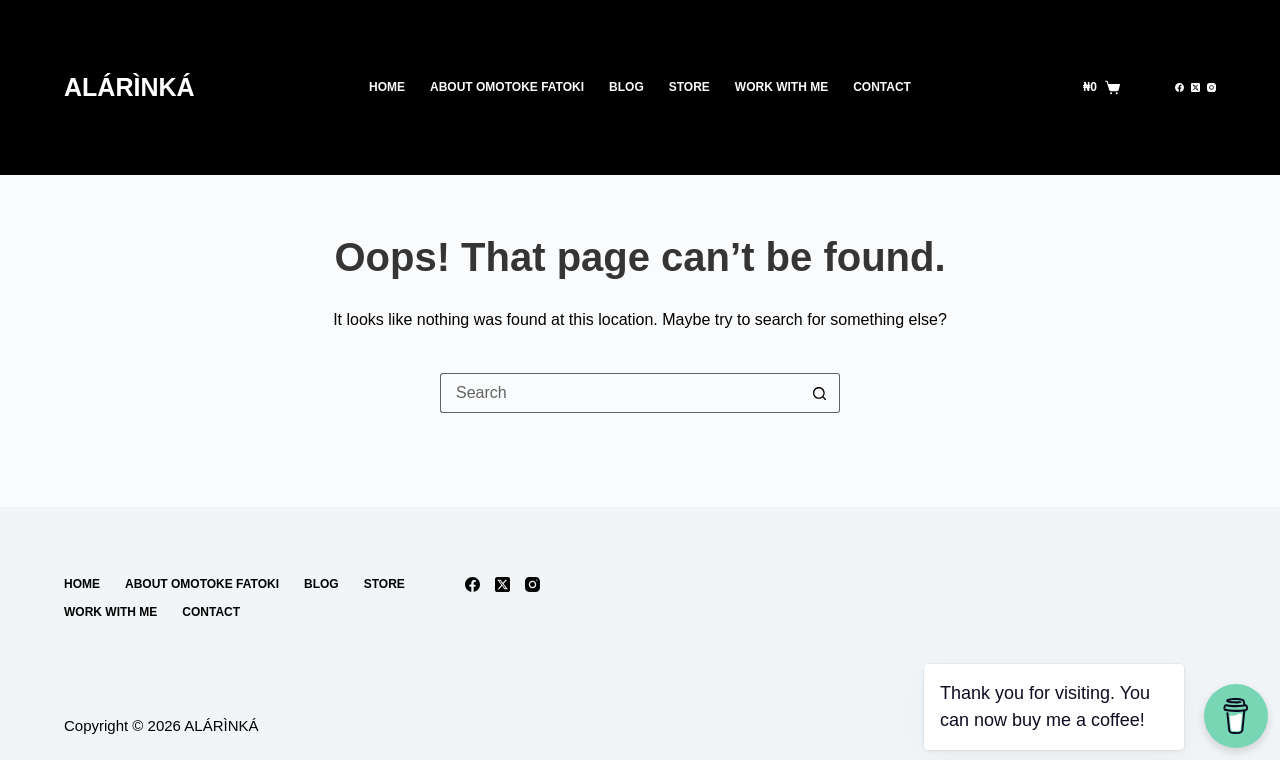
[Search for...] (620, 393)
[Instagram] (1211, 87)
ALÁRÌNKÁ (129, 87)
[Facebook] (1179, 87)
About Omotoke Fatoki (507, 87)
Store (689, 87)
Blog (626, 87)
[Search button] (820, 393)
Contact (882, 87)
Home (387, 87)
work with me (781, 87)
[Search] (1147, 87)
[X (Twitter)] (1195, 87)
